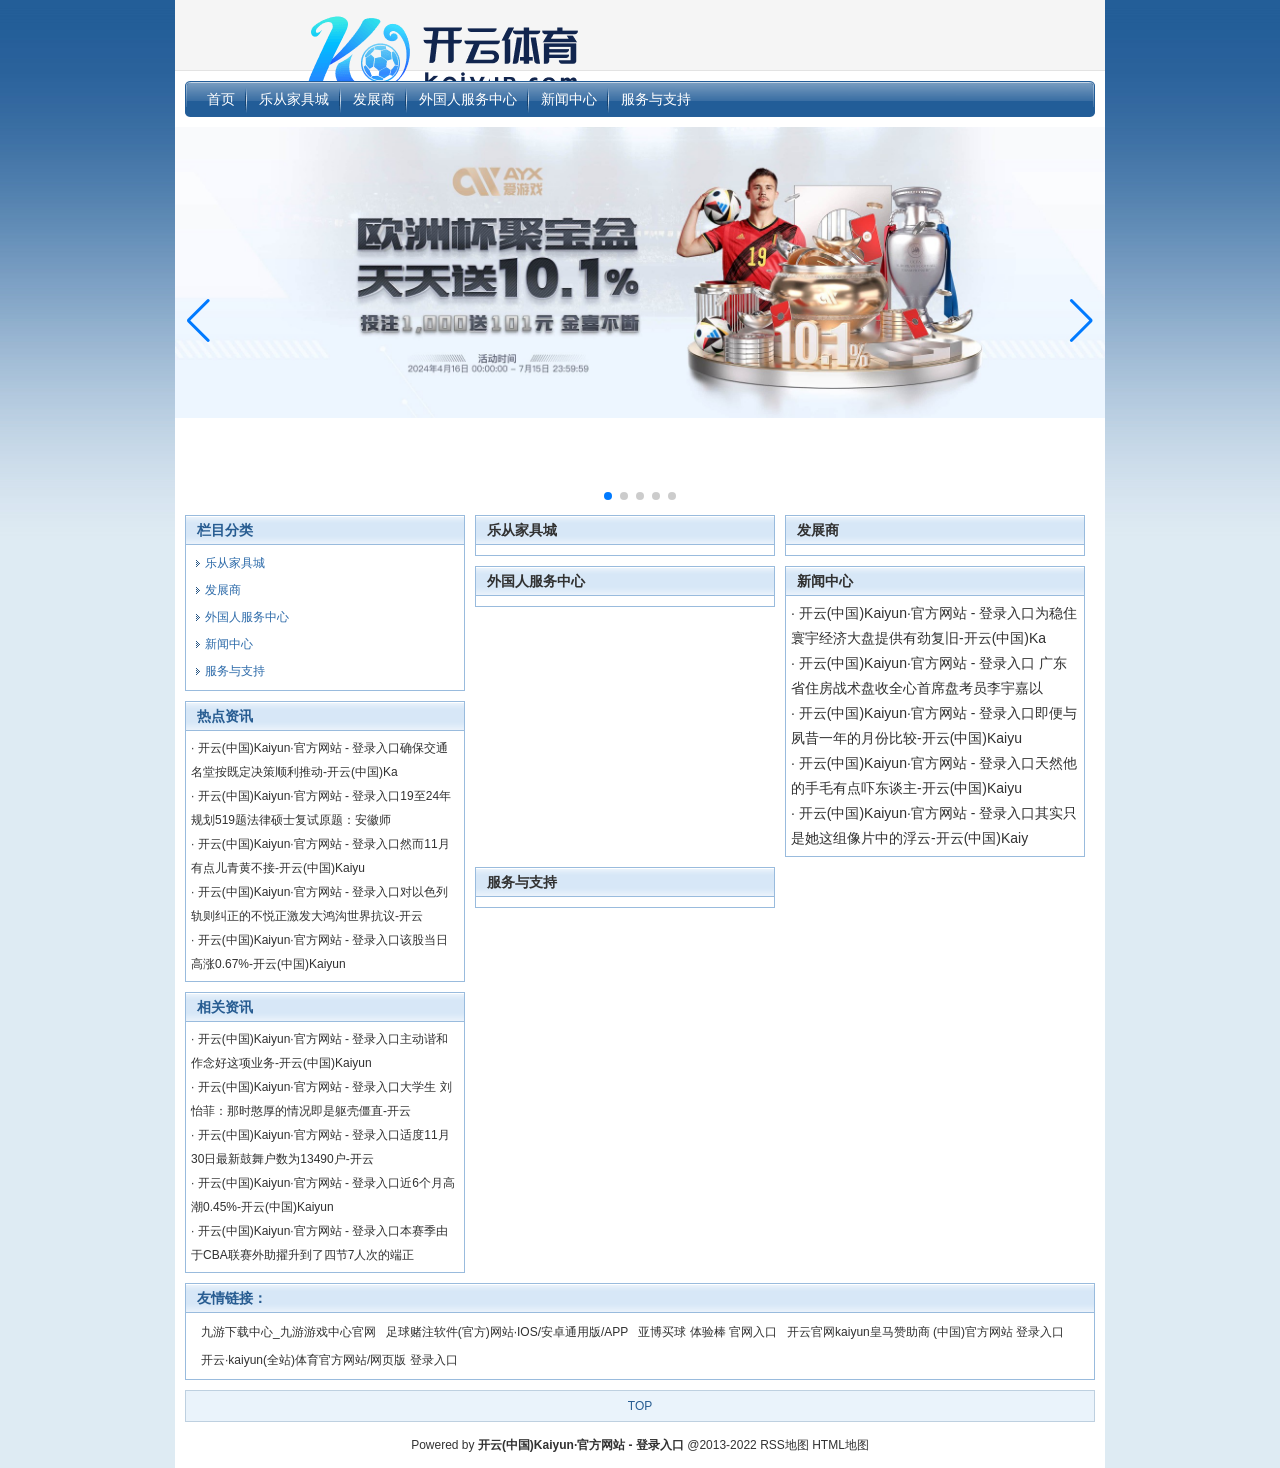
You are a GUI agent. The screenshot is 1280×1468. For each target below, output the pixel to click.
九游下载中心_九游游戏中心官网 (288, 1332)
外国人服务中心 (536, 581)
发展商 (818, 530)
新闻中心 (825, 581)
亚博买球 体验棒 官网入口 (707, 1332)
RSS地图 (784, 1445)
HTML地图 (840, 1445)
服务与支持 (522, 882)
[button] (1081, 321)
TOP (640, 1406)
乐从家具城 (522, 530)
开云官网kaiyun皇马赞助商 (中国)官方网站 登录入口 (925, 1332)
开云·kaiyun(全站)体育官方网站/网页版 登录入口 (329, 1360)
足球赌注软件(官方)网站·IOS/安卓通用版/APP (507, 1332)
